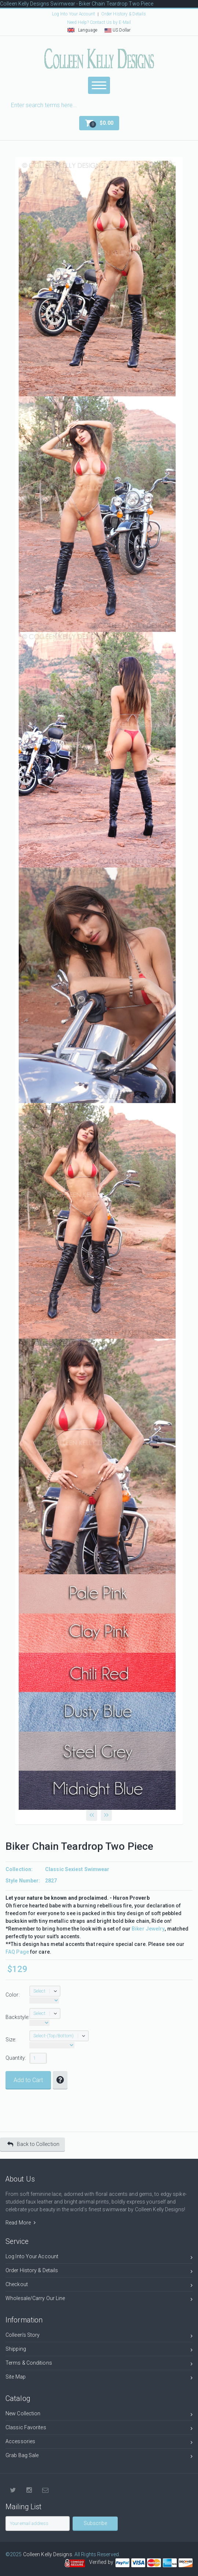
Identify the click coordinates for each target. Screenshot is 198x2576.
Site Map (99, 2378)
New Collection (99, 2415)
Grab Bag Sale (99, 2456)
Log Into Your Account (73, 14)
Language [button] (82, 30)
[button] (99, 123)
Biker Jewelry (148, 1929)
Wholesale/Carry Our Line (99, 2299)
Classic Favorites (99, 2428)
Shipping (99, 2350)
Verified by (102, 2562)
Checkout (99, 2285)
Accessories (99, 2442)
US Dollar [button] (117, 30)
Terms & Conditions (99, 2364)
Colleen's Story (99, 2336)
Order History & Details (123, 14)
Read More (21, 2223)
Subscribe (95, 2523)
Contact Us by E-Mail (110, 22)
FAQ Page (17, 1952)
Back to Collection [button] (33, 2144)
